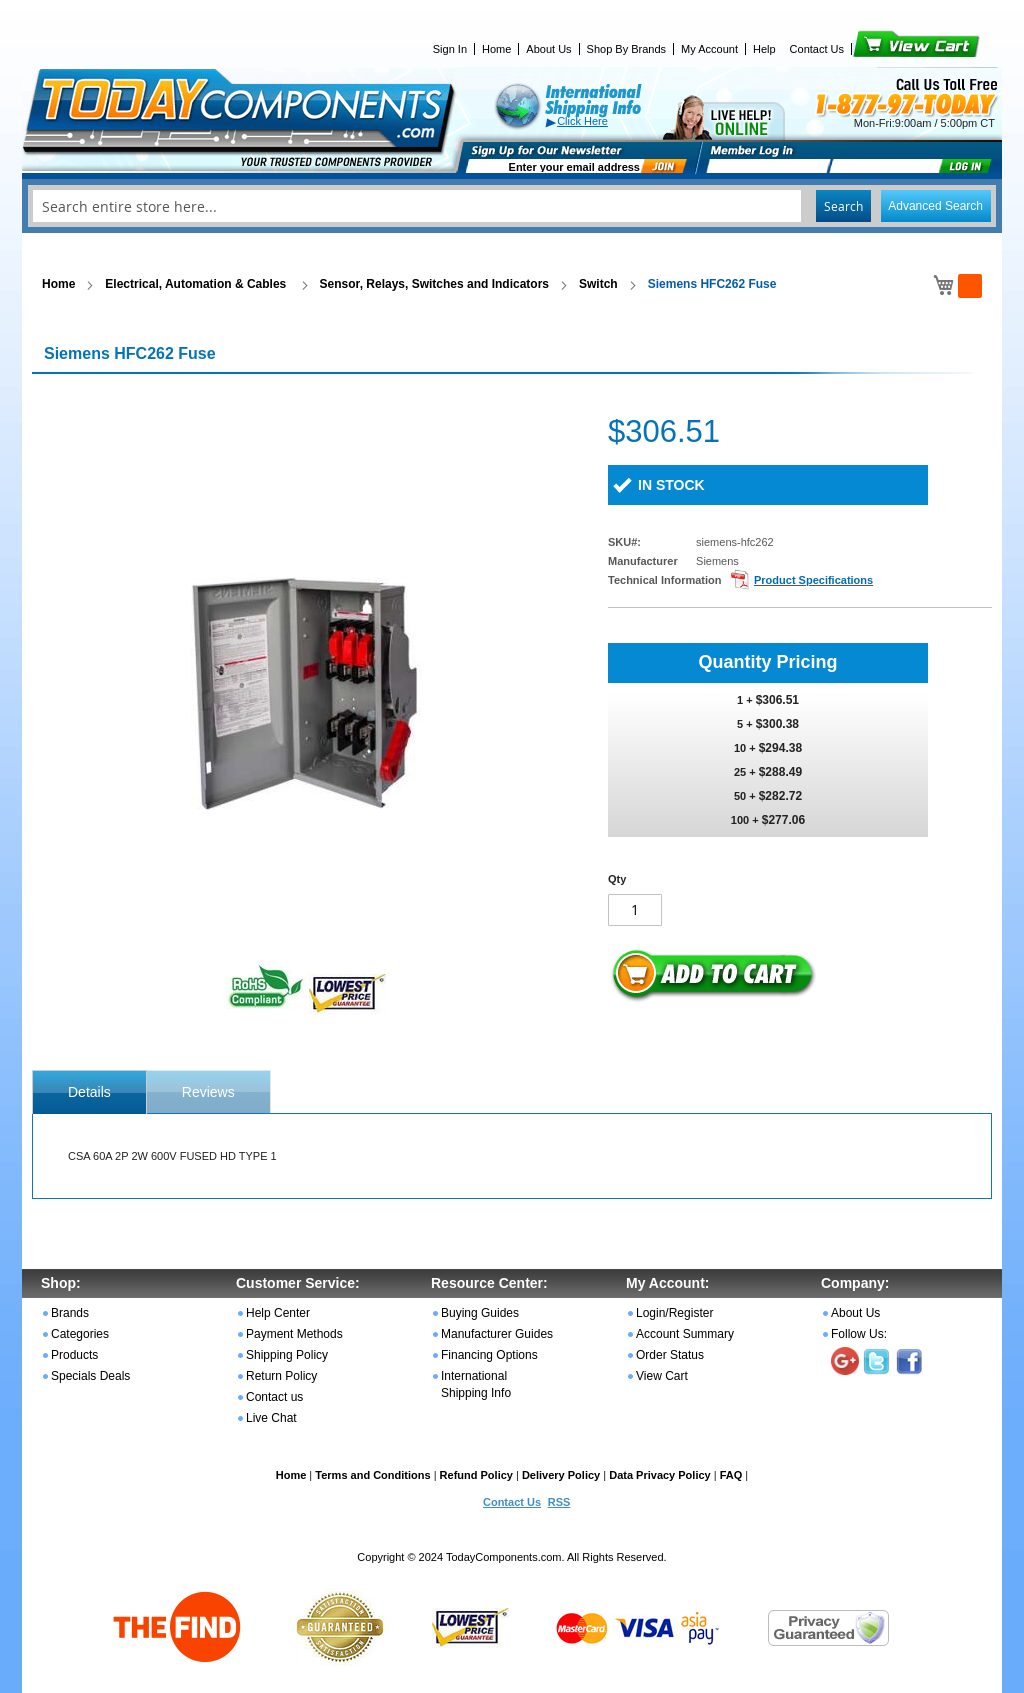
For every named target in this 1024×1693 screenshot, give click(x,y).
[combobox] (512, 206)
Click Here (582, 121)
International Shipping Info (476, 1384)
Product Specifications (813, 580)
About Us (548, 49)
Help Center (278, 1313)
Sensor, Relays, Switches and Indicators (434, 284)
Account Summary (685, 1334)
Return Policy (281, 1376)
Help (764, 49)
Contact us (274, 1397)
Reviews (208, 1092)
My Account (709, 49)
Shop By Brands (627, 49)
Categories (80, 1334)
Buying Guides (480, 1313)
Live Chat (271, 1418)
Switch (598, 284)
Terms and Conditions (372, 1475)
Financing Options (489, 1355)
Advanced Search (935, 206)
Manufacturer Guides (497, 1334)
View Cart (882, 49)
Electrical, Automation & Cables (197, 284)
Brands (70, 1313)
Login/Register (674, 1313)
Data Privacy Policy (660, 1475)
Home (496, 49)
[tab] (89, 1092)
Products (74, 1355)
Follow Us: (859, 1334)
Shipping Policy (287, 1355)
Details (89, 1092)
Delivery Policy (561, 1475)
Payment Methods (294, 1334)
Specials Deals (90, 1376)
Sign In (450, 49)
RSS (559, 1502)
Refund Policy (476, 1475)
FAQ (731, 1475)
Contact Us (817, 49)
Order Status (670, 1355)
